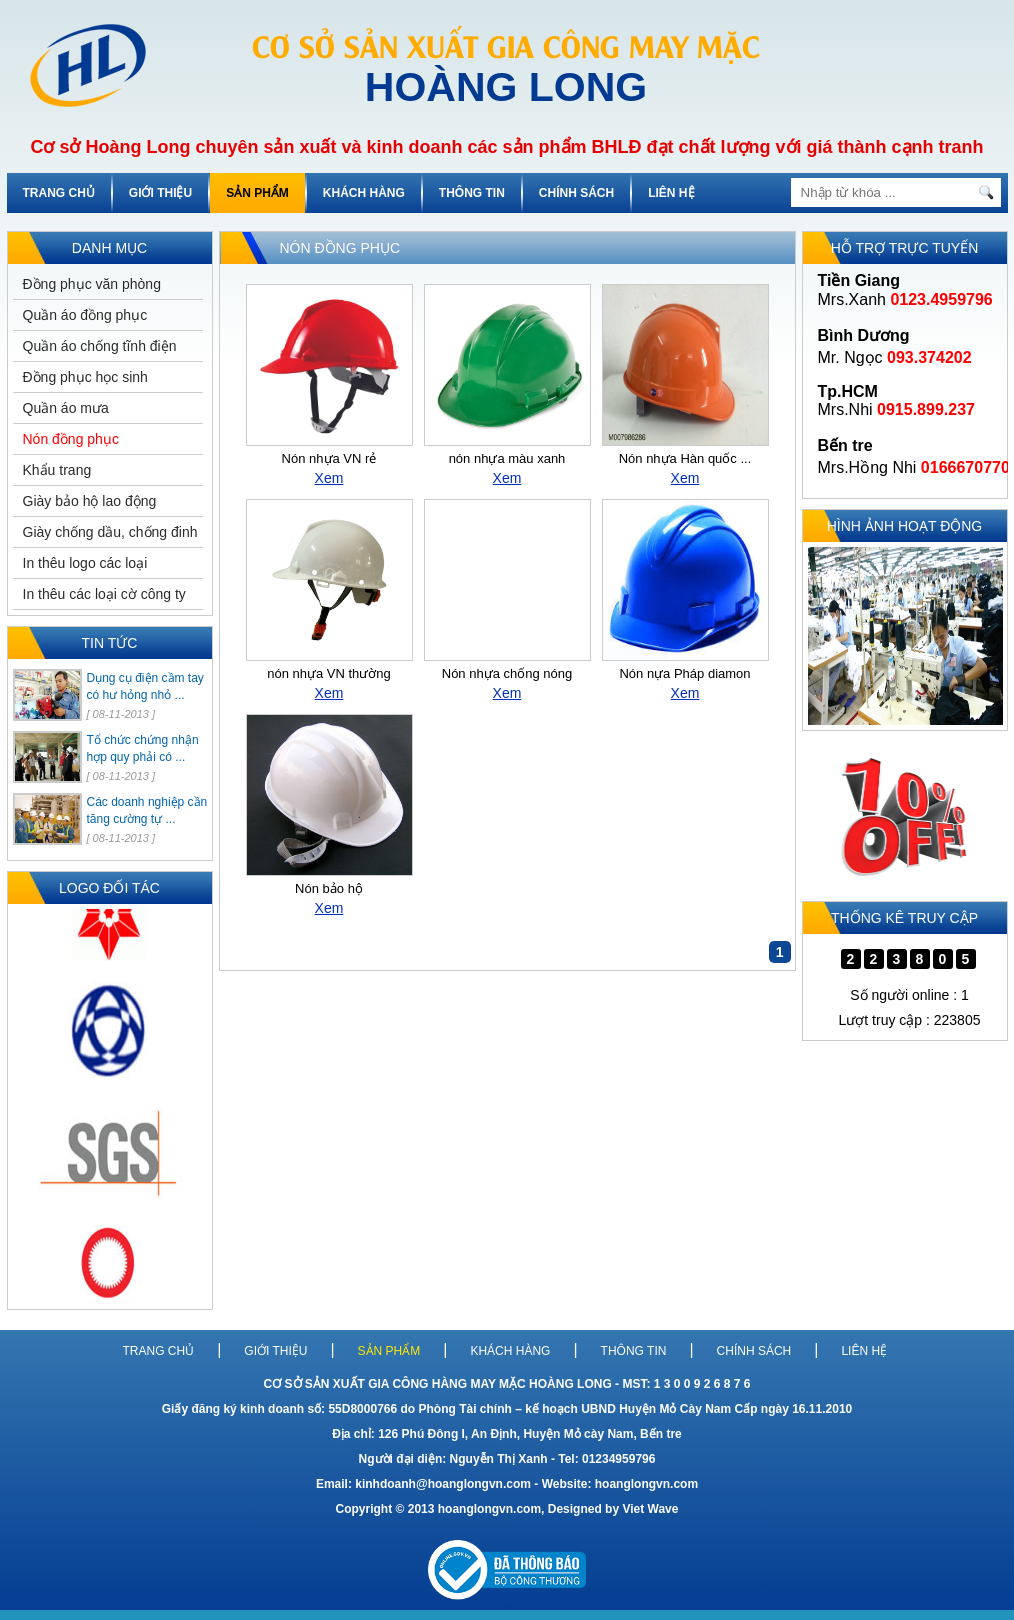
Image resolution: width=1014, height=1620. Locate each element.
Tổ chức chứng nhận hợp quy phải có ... (143, 748)
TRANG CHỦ (59, 193)
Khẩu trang (57, 470)
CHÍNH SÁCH (576, 193)
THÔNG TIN (472, 193)
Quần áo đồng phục (85, 315)
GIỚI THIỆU (160, 193)
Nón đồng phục (71, 439)
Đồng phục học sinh (85, 377)
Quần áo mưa (66, 408)
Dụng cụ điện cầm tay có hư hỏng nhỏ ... (145, 686)
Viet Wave (650, 1509)
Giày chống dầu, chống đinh (110, 532)
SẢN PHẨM (257, 193)
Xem (329, 478)
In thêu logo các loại (85, 563)
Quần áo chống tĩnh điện (100, 346)
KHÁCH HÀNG (364, 193)
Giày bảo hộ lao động (90, 501)
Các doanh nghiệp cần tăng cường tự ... (147, 810)
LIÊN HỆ (671, 193)
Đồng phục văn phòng (92, 284)
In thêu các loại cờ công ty (104, 594)
